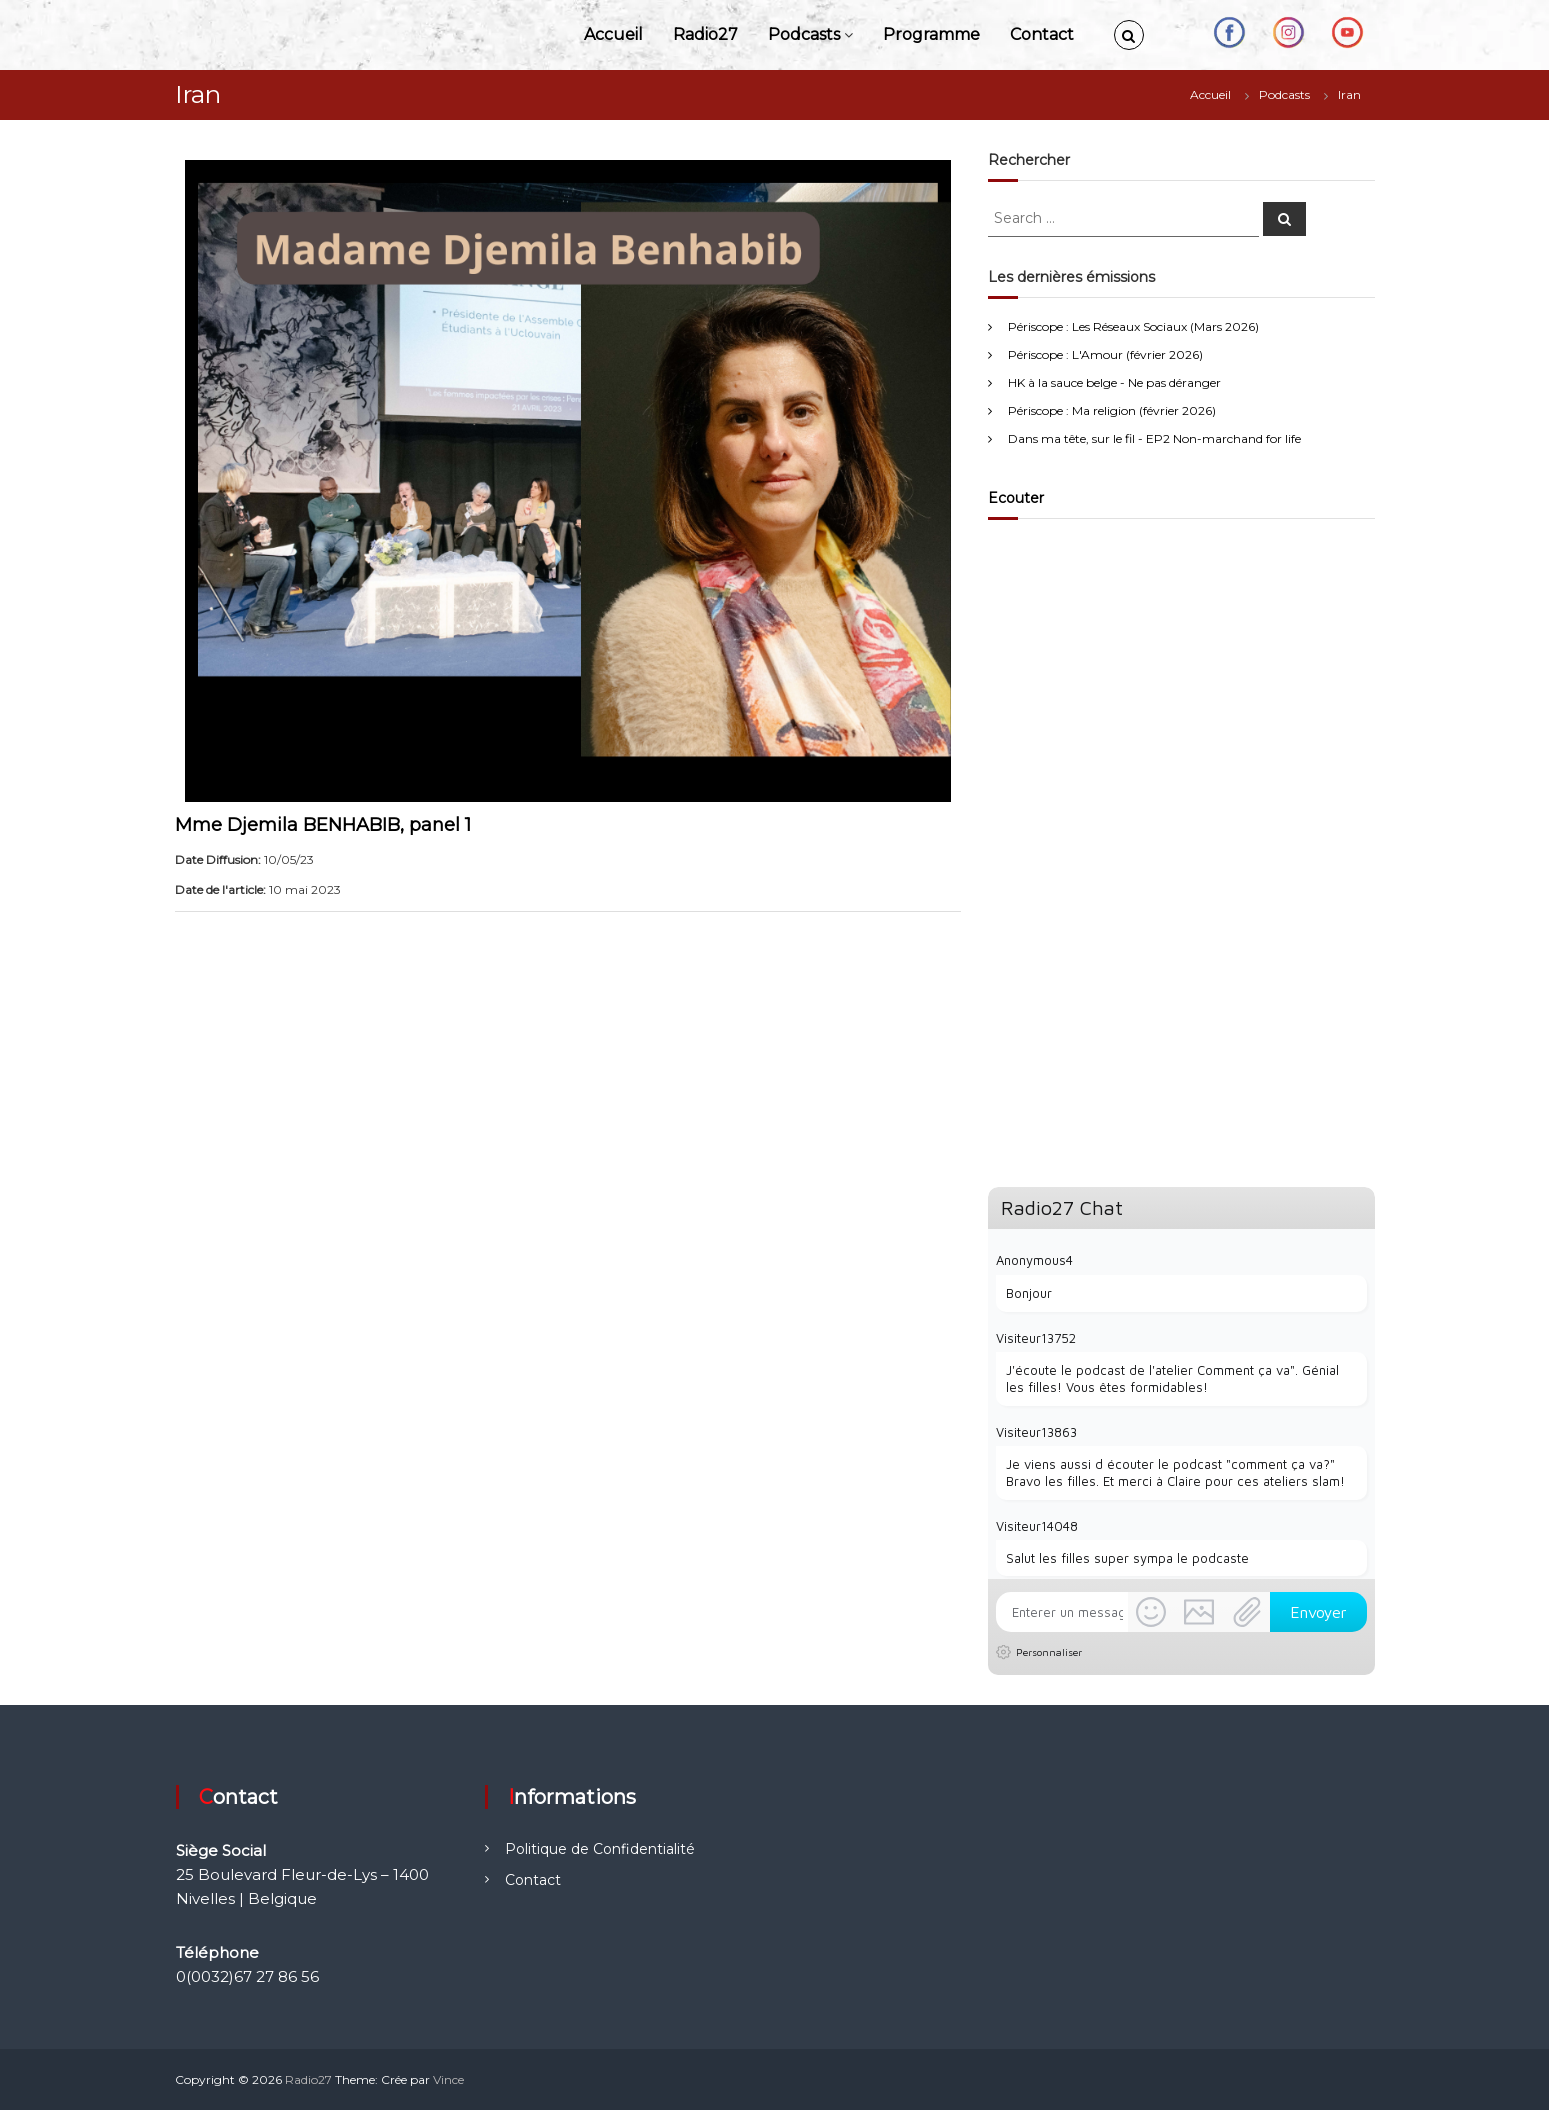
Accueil (613, 34)
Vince (448, 2079)
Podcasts (804, 34)
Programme (931, 34)
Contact (1042, 34)
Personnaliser (1049, 1652)
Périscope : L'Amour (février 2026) (1105, 354)
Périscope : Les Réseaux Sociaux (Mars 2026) (1133, 326)
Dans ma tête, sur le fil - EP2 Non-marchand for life (1154, 438)
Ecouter (1016, 498)
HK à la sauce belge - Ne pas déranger (1114, 382)
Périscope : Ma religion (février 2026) (1112, 410)
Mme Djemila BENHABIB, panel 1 (323, 825)
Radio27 (705, 34)
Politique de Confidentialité (600, 1849)
